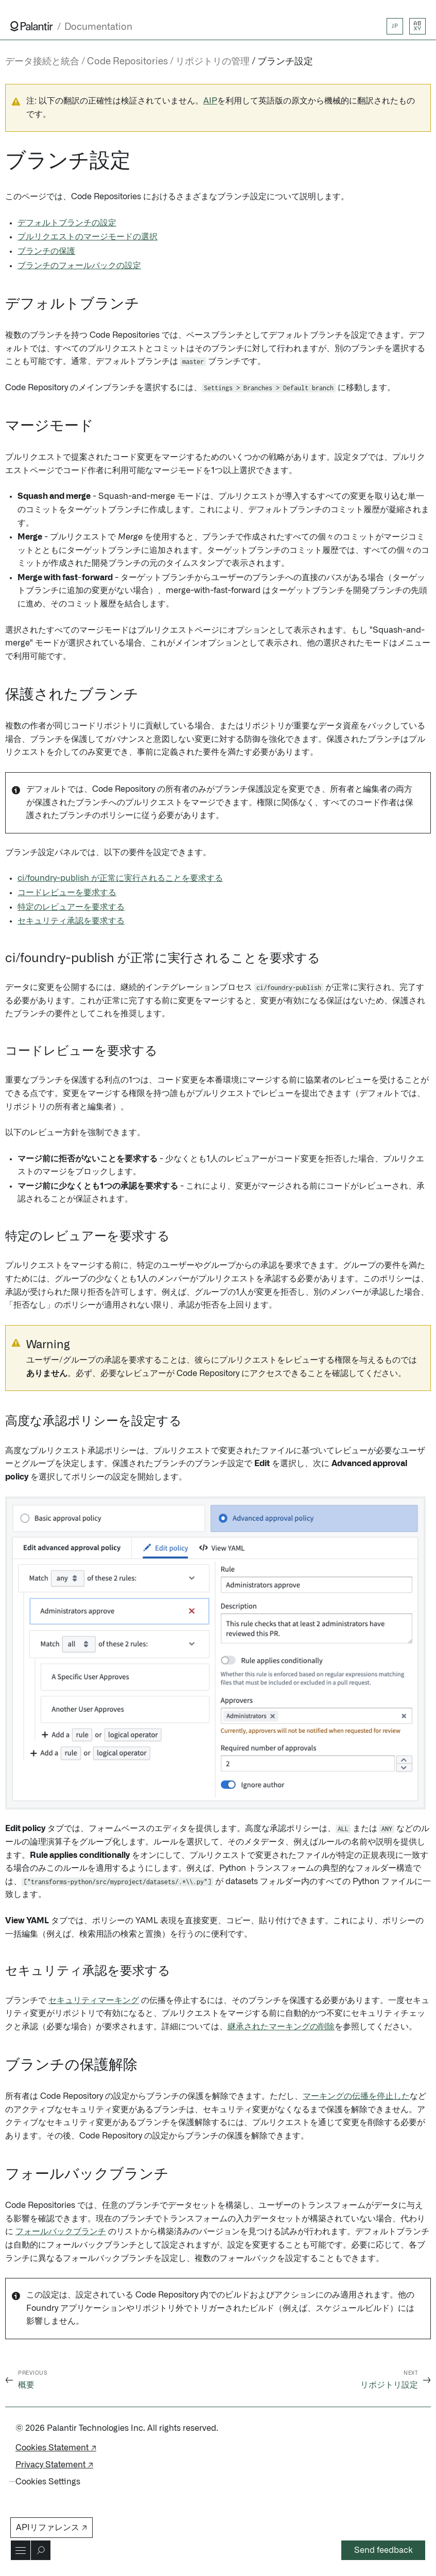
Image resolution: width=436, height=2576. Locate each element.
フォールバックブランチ (60, 2231)
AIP (210, 101)
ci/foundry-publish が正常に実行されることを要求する (120, 878)
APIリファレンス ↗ (51, 2527)
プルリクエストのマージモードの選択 (88, 237)
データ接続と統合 (42, 61)
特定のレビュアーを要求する (71, 907)
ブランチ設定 (285, 61)
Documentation (98, 27)
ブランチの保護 (46, 251)
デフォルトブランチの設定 (67, 223)
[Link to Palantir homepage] (31, 26)
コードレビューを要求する (67, 893)
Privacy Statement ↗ (54, 2465)
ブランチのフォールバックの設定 (79, 266)
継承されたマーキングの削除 (281, 2027)
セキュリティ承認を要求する (71, 921)
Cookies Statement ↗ (55, 2448)
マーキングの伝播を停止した (356, 2096)
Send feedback (383, 2550)
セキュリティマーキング (93, 2000)
